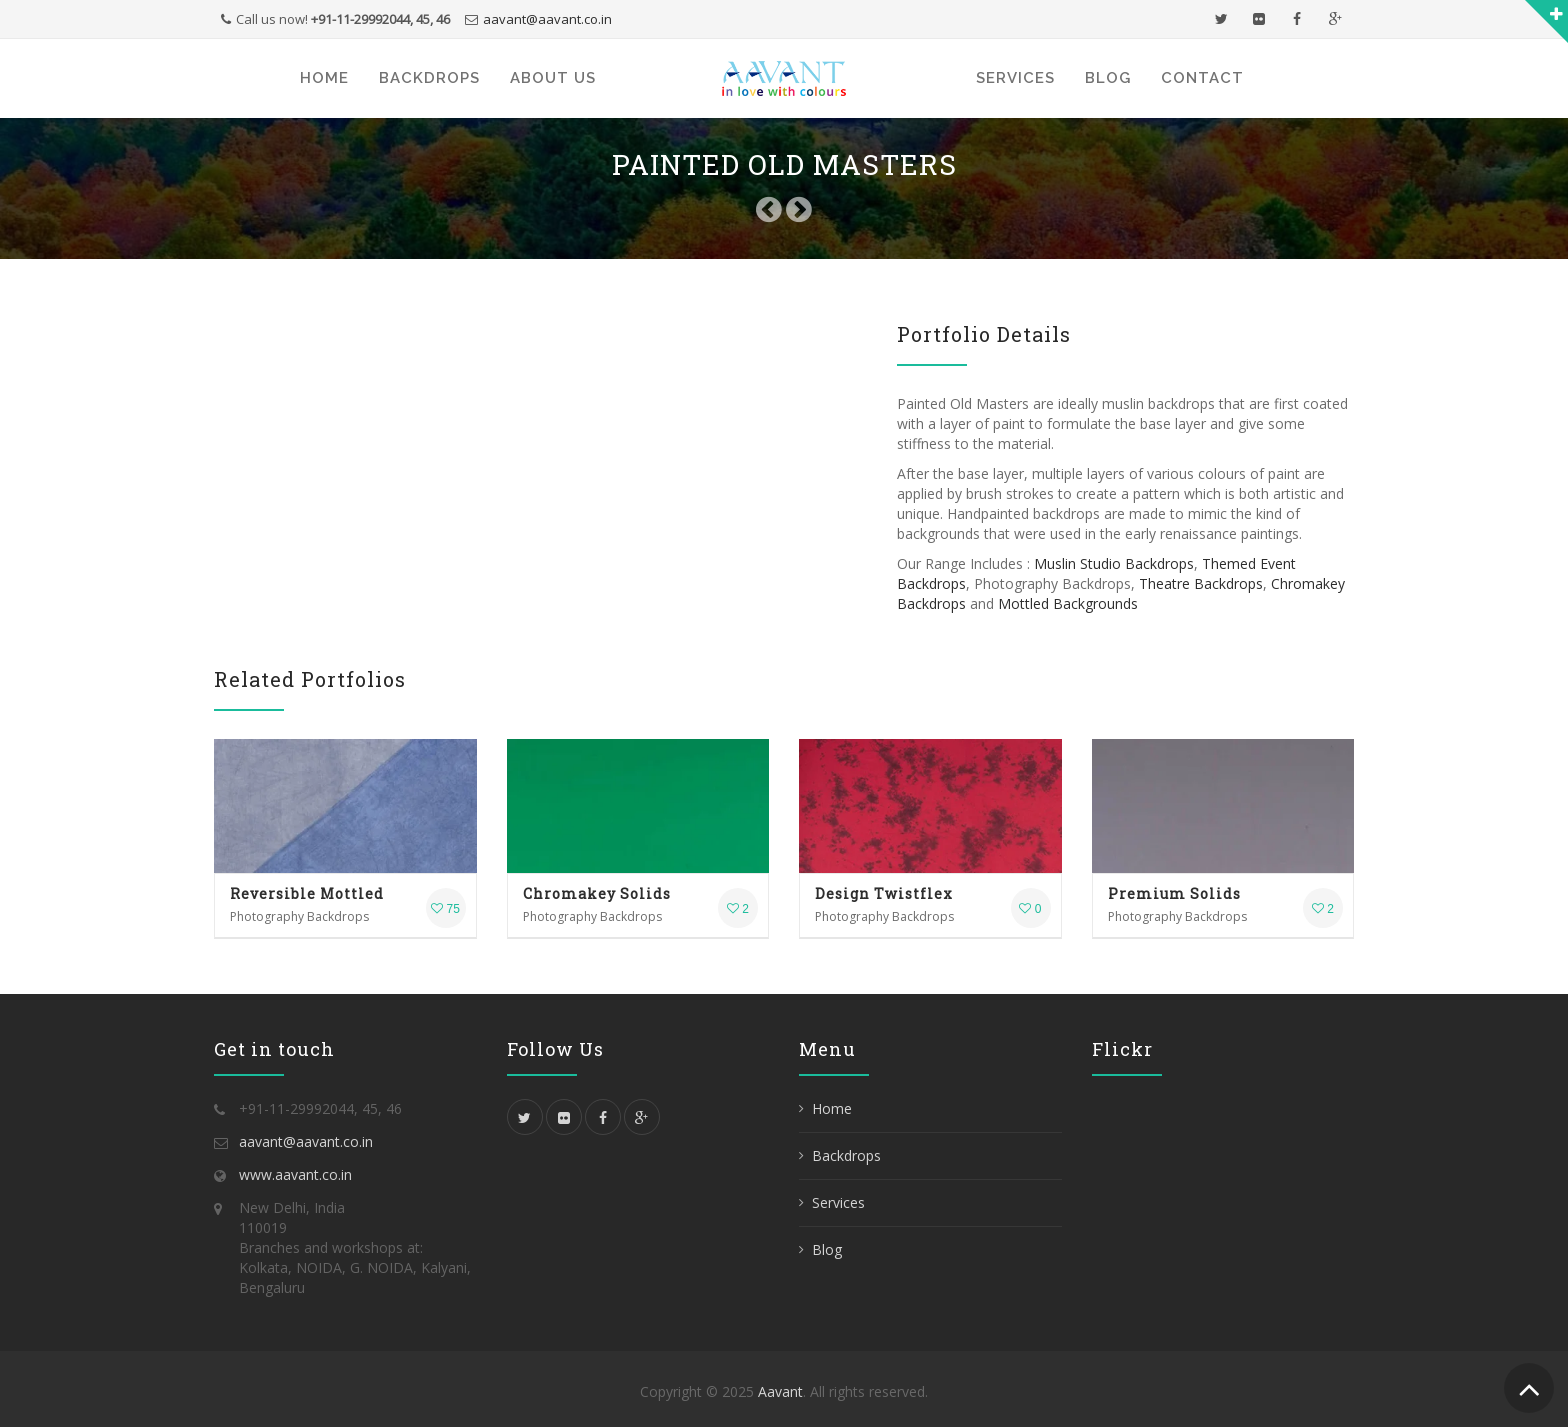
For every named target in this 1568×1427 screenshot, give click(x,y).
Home (324, 78)
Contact (1202, 78)
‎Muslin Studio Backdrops (1114, 563)
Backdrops (429, 78)
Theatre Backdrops (1201, 583)
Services (1015, 78)
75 (445, 909)
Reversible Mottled (307, 893)
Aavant (780, 1391)
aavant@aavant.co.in (547, 19)
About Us (553, 78)
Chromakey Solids (597, 893)
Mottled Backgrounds (1068, 603)
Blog (1108, 78)
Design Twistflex (884, 893)
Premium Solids (1174, 893)
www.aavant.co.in (295, 1174)
